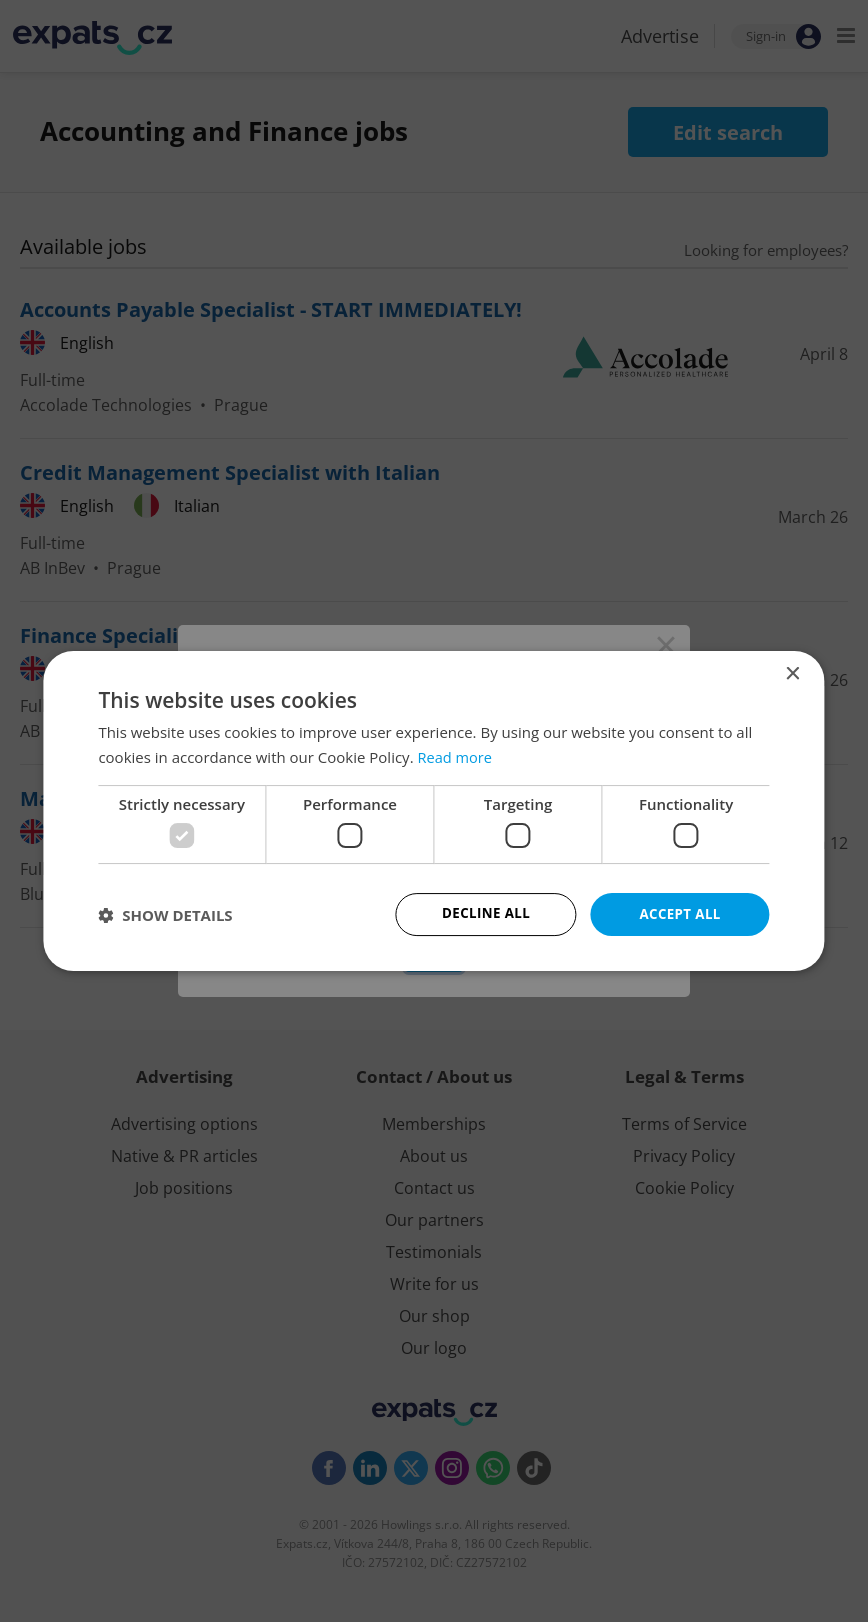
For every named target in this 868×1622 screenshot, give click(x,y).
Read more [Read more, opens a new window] (455, 756)
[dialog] (434, 811)
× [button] (792, 673)
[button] (165, 915)
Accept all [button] (679, 913)
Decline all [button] (486, 913)
